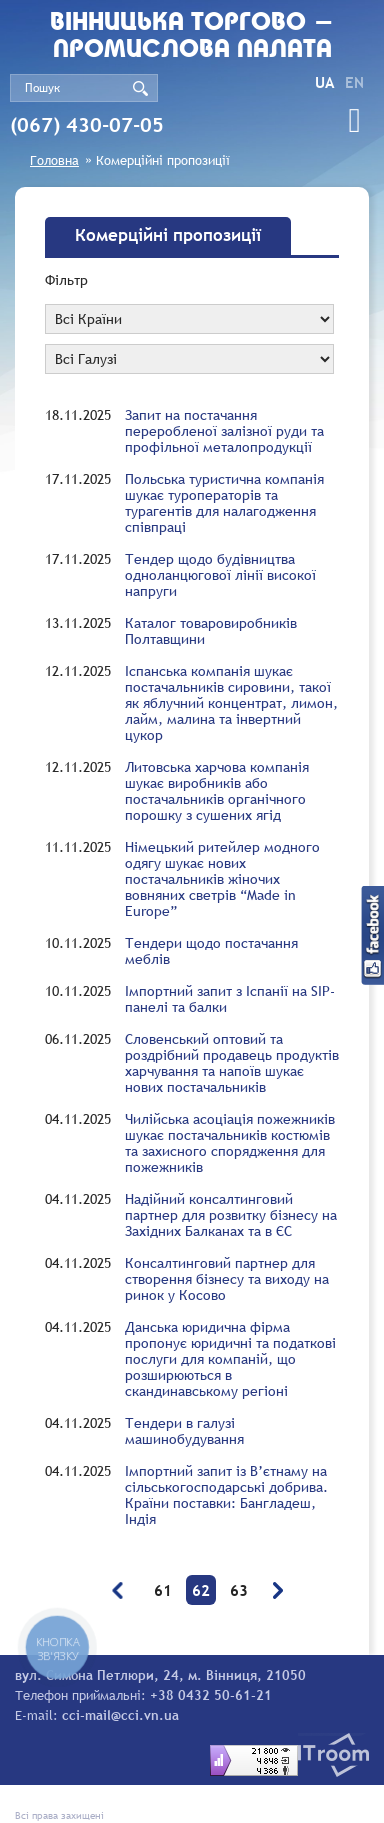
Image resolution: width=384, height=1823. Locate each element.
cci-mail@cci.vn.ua (120, 1715)
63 (239, 1590)
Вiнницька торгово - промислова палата (192, 37)
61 (163, 1590)
